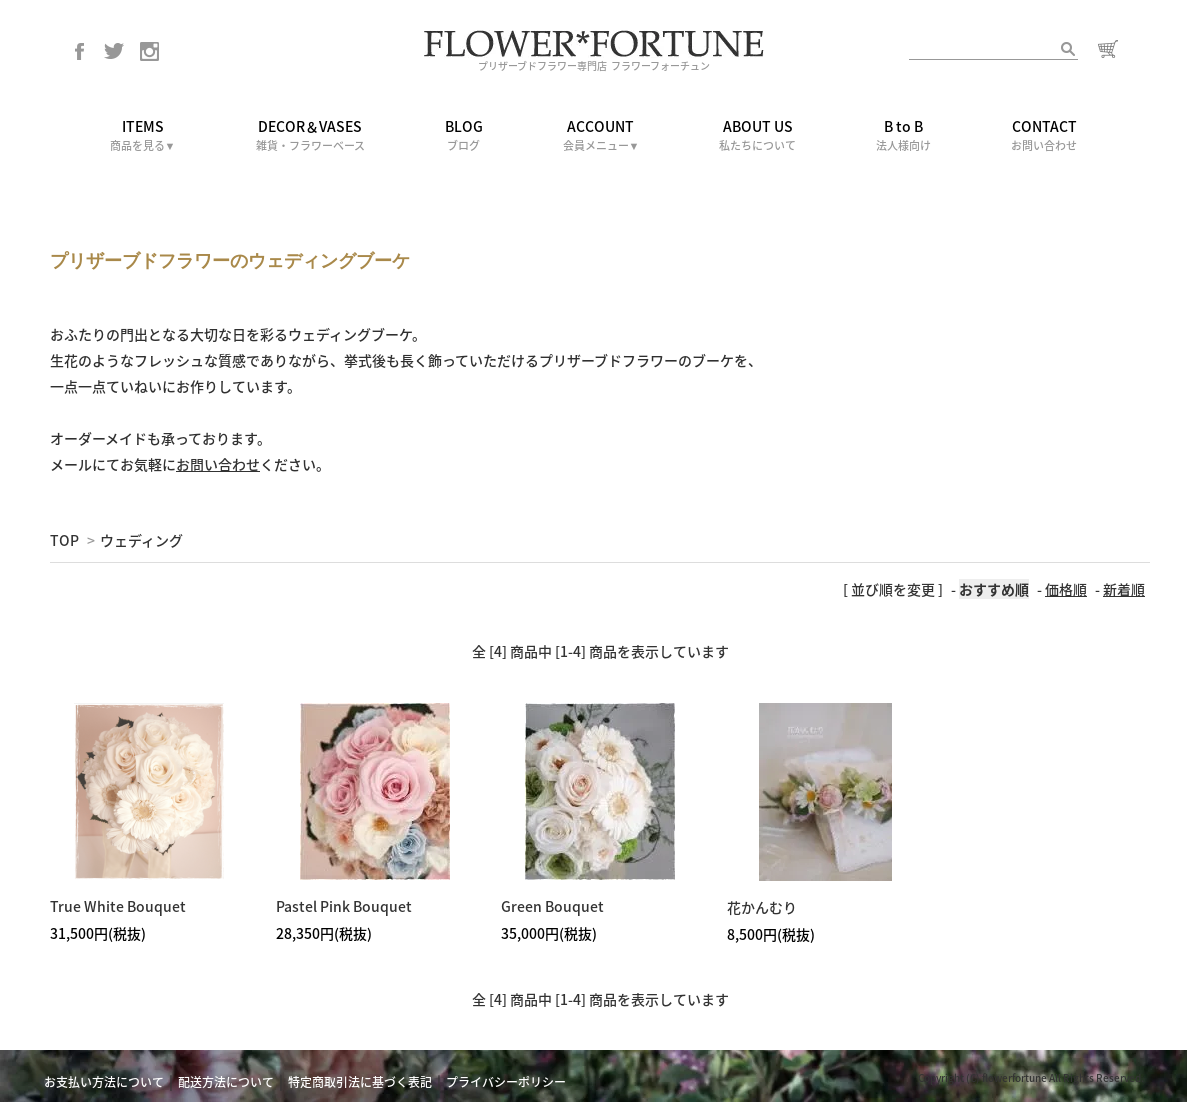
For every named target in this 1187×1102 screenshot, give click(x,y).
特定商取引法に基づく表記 (360, 1082)
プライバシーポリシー (506, 1082)
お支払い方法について (104, 1082)
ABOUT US (757, 135)
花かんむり (762, 907)
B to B (903, 135)
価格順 (1066, 589)
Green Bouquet (552, 906)
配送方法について (226, 1082)
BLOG (464, 135)
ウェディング (141, 540)
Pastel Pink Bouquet (344, 906)
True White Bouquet (118, 906)
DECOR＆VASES (310, 135)
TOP (64, 540)
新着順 (1124, 589)
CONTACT (1044, 135)
